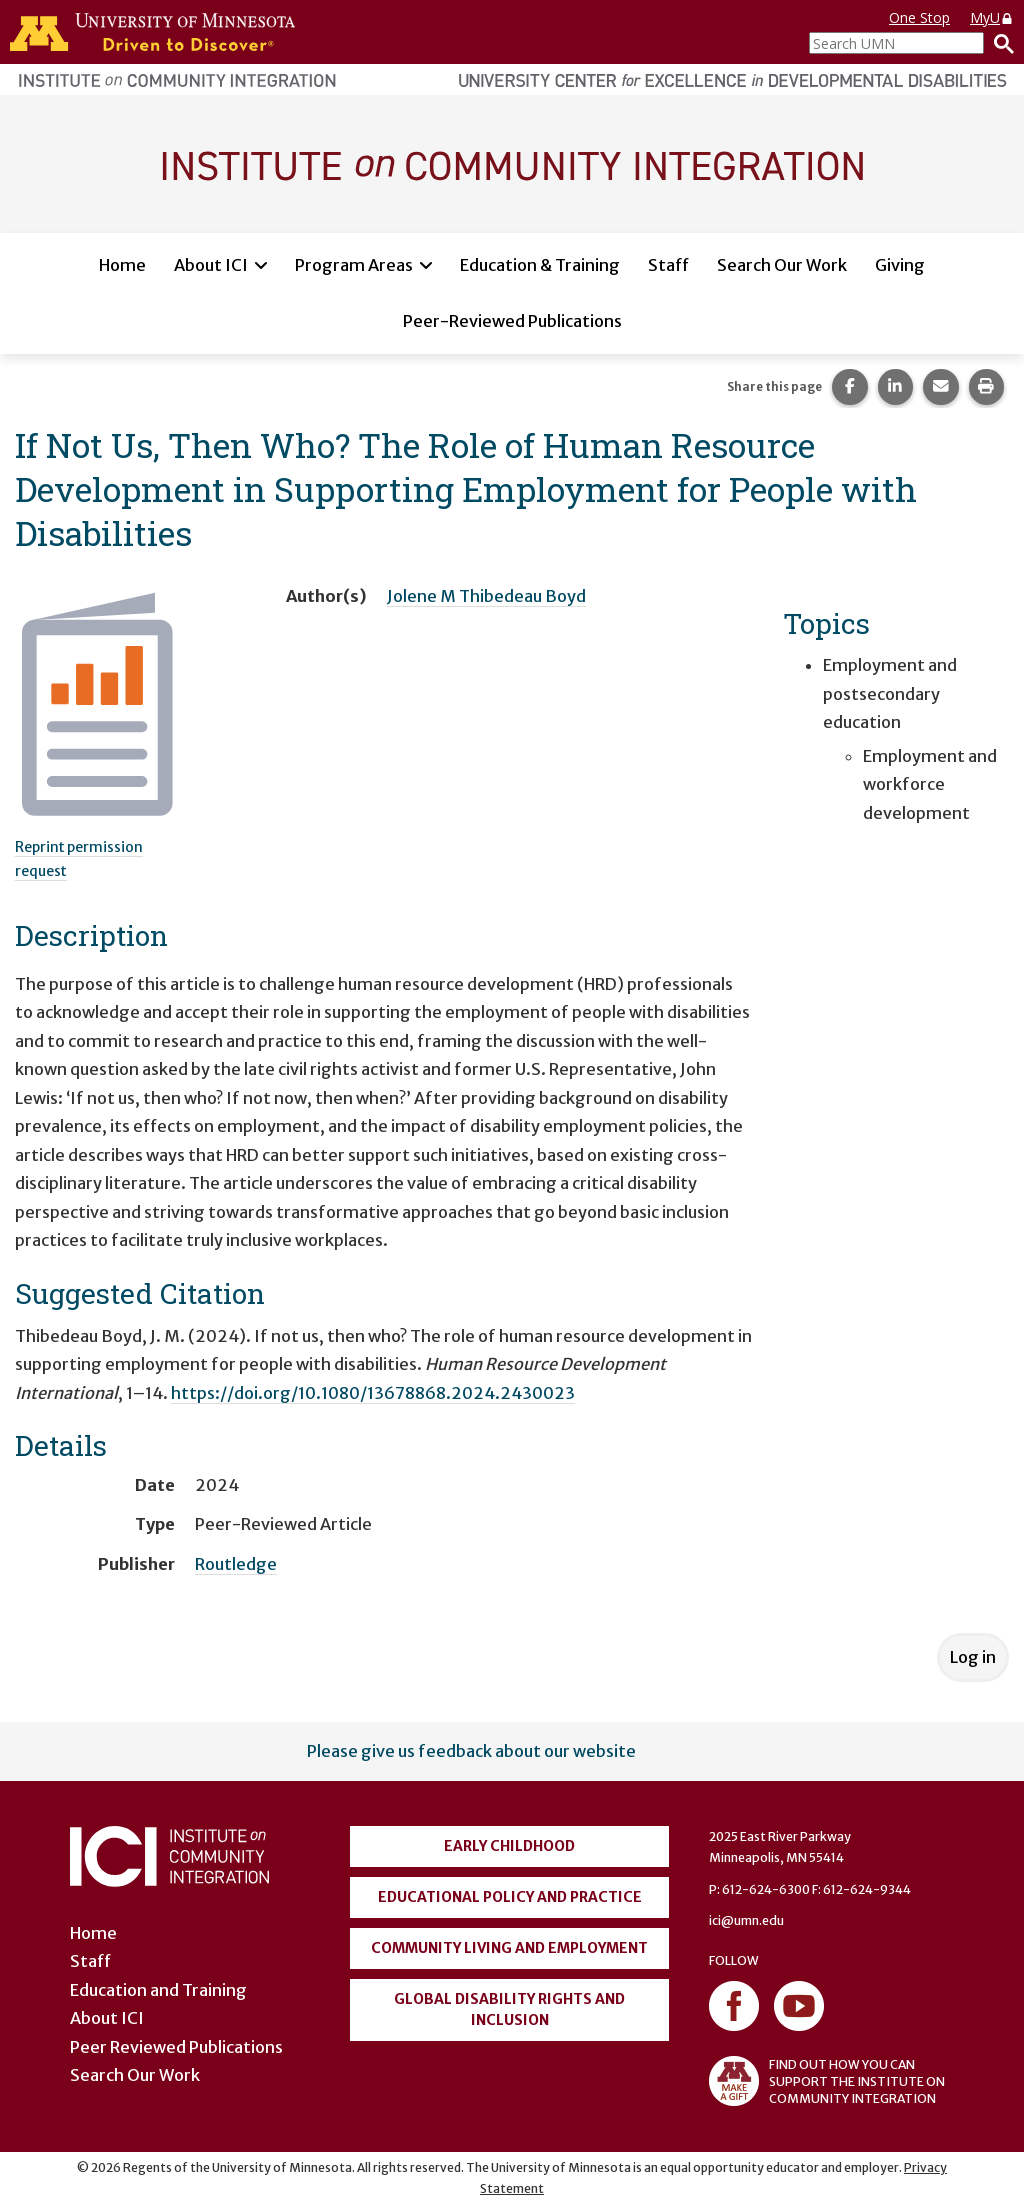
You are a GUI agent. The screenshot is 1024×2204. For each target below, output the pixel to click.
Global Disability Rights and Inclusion (509, 2009)
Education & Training (540, 265)
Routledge (236, 1564)
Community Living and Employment (509, 1948)
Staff (668, 265)
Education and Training (158, 1990)
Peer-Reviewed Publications (512, 321)
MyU (992, 17)
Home (122, 265)
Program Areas (354, 265)
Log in (973, 1657)
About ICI (211, 265)
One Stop (919, 17)
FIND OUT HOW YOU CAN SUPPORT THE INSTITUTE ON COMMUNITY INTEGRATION (827, 2081)
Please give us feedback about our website (471, 1751)
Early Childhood (509, 1846)
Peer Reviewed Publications (176, 2047)
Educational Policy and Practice (510, 1897)
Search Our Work (782, 265)
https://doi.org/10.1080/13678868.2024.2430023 (373, 1393)
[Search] (999, 43)
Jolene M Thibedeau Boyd (486, 596)
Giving (900, 265)
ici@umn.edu (746, 1920)
